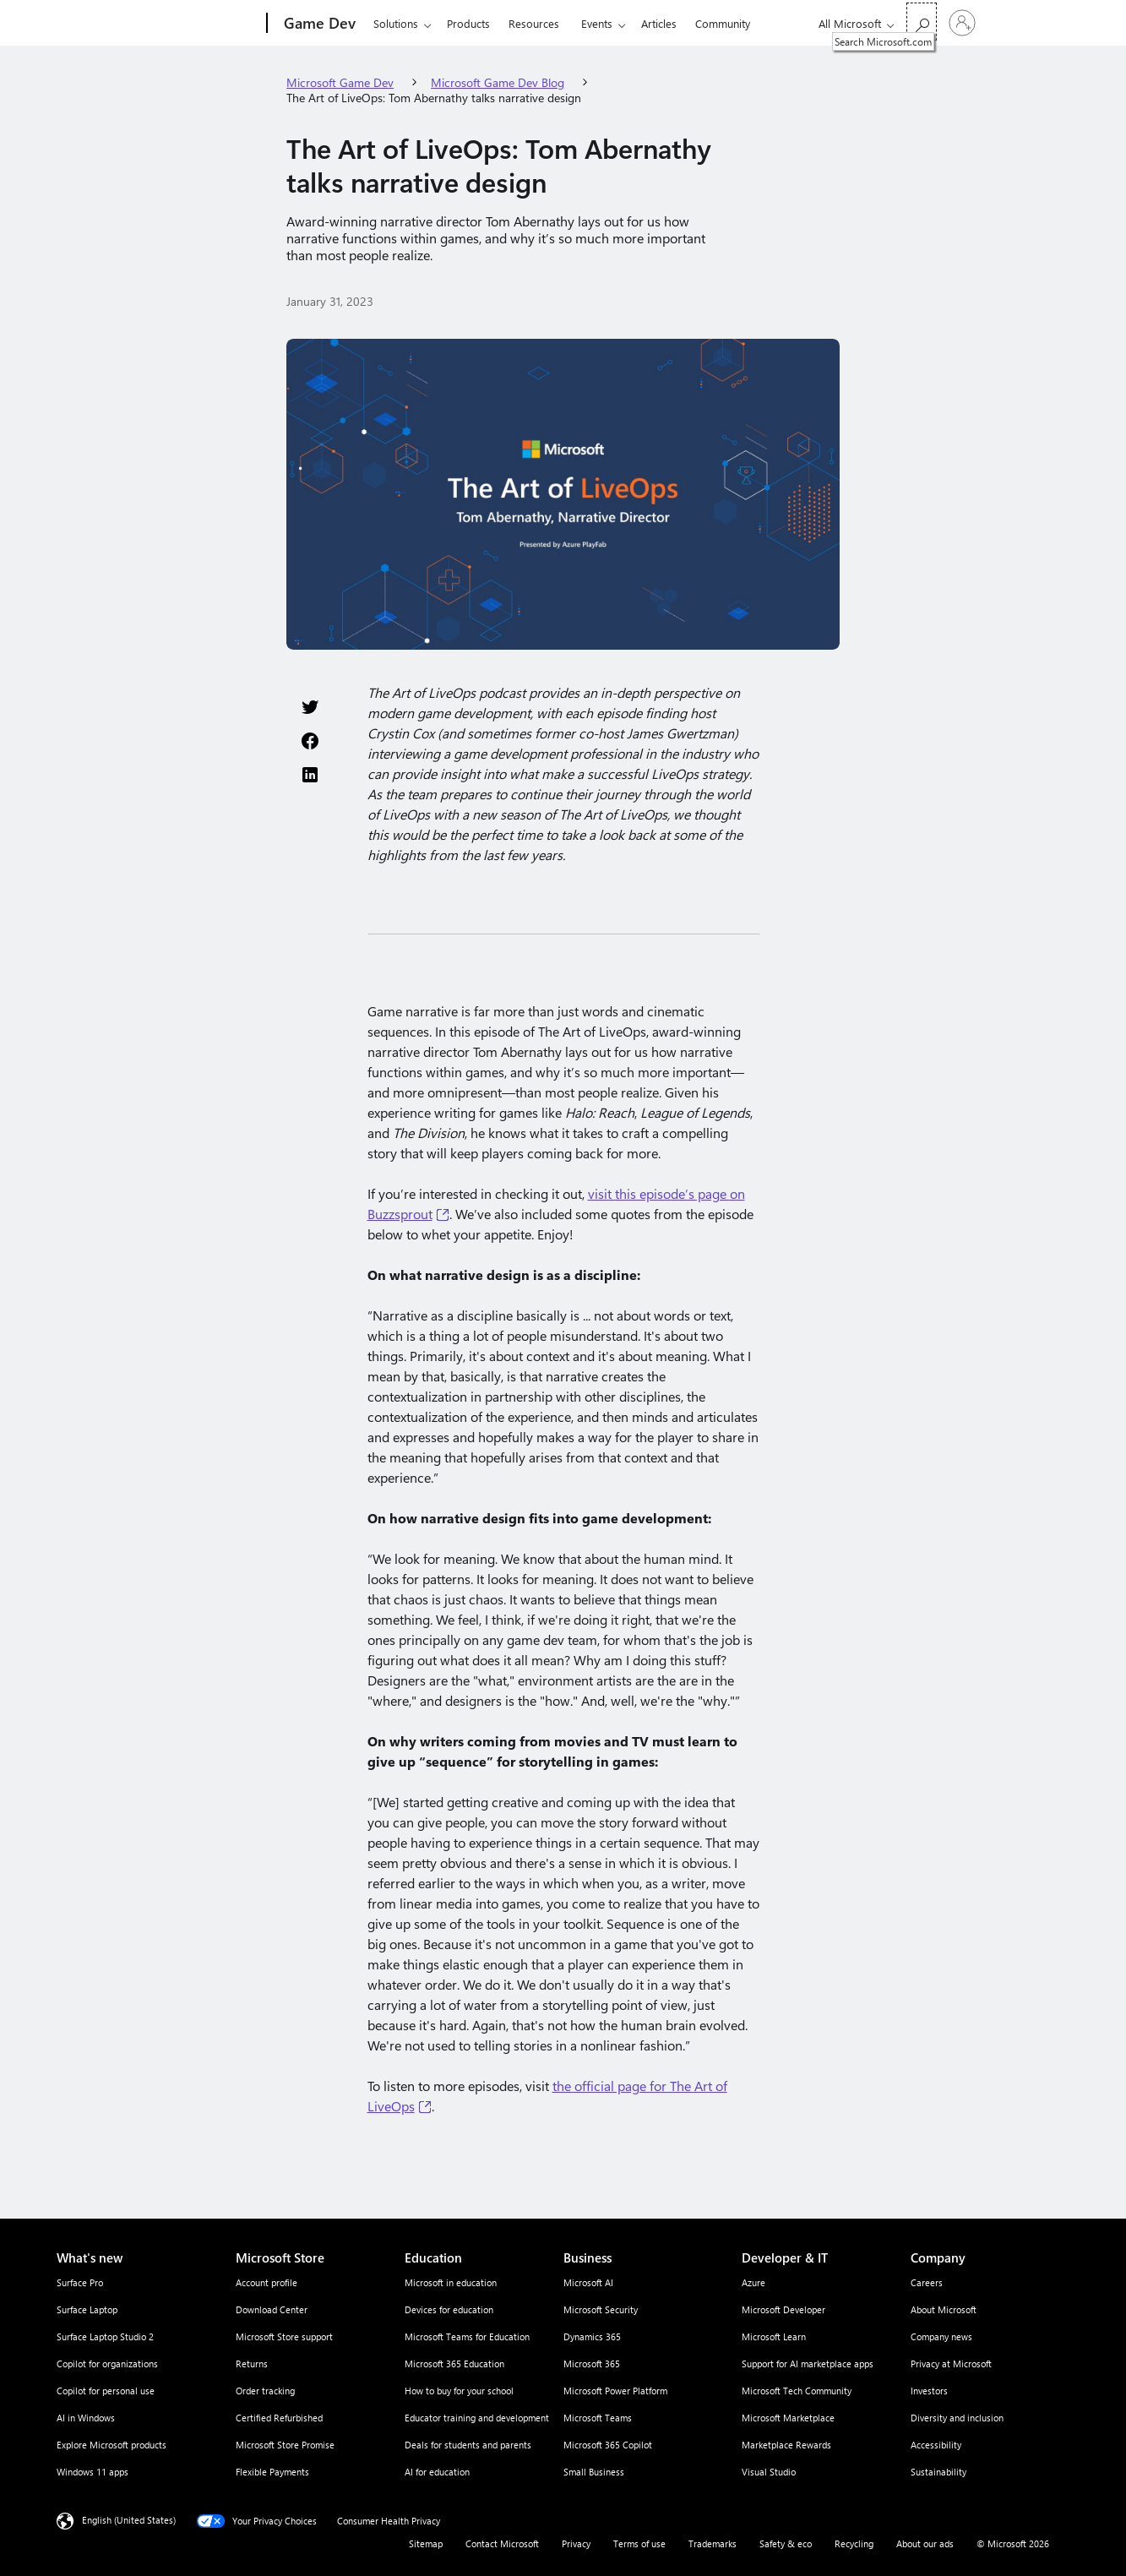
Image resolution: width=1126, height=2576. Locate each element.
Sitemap (426, 2543)
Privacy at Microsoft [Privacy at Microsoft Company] (951, 2363)
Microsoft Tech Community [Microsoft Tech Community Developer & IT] (796, 2390)
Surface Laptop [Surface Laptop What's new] (87, 2309)
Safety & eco (785, 2543)
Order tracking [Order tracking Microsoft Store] (265, 2390)
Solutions (395, 23)
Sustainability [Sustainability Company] (938, 2471)
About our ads (925, 2543)
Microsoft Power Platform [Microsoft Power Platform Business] (615, 2390)
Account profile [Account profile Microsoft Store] (266, 2282)
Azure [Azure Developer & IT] (753, 2282)
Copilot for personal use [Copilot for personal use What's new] (106, 2390)
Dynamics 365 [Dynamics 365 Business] (592, 2336)
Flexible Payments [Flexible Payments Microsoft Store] (272, 2471)
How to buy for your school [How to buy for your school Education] (459, 2390)
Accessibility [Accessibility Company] (936, 2444)
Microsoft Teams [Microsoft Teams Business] (597, 2417)
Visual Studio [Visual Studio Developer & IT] (769, 2471)
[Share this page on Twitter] (310, 707)
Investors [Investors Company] (929, 2390)
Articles (659, 23)
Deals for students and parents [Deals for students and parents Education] (468, 2444)
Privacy (576, 2543)
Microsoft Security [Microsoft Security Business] (600, 2309)
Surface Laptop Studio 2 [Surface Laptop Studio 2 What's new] (105, 2336)
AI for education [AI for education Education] (437, 2471)
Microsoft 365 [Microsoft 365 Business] (591, 2363)
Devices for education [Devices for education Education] (449, 2309)
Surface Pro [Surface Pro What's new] (80, 2282)
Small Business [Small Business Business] (593, 2471)
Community (722, 23)
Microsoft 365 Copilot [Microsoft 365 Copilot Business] (607, 2444)
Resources (534, 23)
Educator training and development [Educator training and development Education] (477, 2417)
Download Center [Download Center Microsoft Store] (271, 2309)
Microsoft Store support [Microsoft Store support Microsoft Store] (284, 2336)
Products (468, 23)
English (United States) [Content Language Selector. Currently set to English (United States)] (129, 2519)
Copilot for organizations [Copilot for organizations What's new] (107, 2363)
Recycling (854, 2543)
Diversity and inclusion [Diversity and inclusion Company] (957, 2417)
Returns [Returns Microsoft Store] (252, 2363)
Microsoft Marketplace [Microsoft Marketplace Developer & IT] (788, 2417)
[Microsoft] (202, 23)
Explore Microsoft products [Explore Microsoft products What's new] (111, 2444)
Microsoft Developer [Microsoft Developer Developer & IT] (783, 2309)
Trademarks (712, 2543)
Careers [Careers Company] (927, 2282)
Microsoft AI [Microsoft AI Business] (588, 2282)
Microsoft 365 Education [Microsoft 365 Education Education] (454, 2363)
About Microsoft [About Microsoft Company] (943, 2309)
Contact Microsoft (502, 2543)
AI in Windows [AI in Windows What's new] (86, 2417)
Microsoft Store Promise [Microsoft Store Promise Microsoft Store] (285, 2444)
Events (596, 23)
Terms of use (639, 2543)
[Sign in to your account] (962, 23)
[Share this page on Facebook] (310, 741)
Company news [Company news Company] (941, 2336)
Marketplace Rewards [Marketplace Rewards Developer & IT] (786, 2444)
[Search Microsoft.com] (921, 22)
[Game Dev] (318, 23)
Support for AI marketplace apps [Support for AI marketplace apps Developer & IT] (807, 2363)
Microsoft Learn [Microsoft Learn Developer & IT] (774, 2336)
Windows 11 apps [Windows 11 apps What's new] (92, 2471)
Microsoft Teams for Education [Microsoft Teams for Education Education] (467, 2336)
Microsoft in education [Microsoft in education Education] (451, 2282)
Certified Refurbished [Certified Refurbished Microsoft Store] (279, 2417)
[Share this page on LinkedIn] (310, 775)
